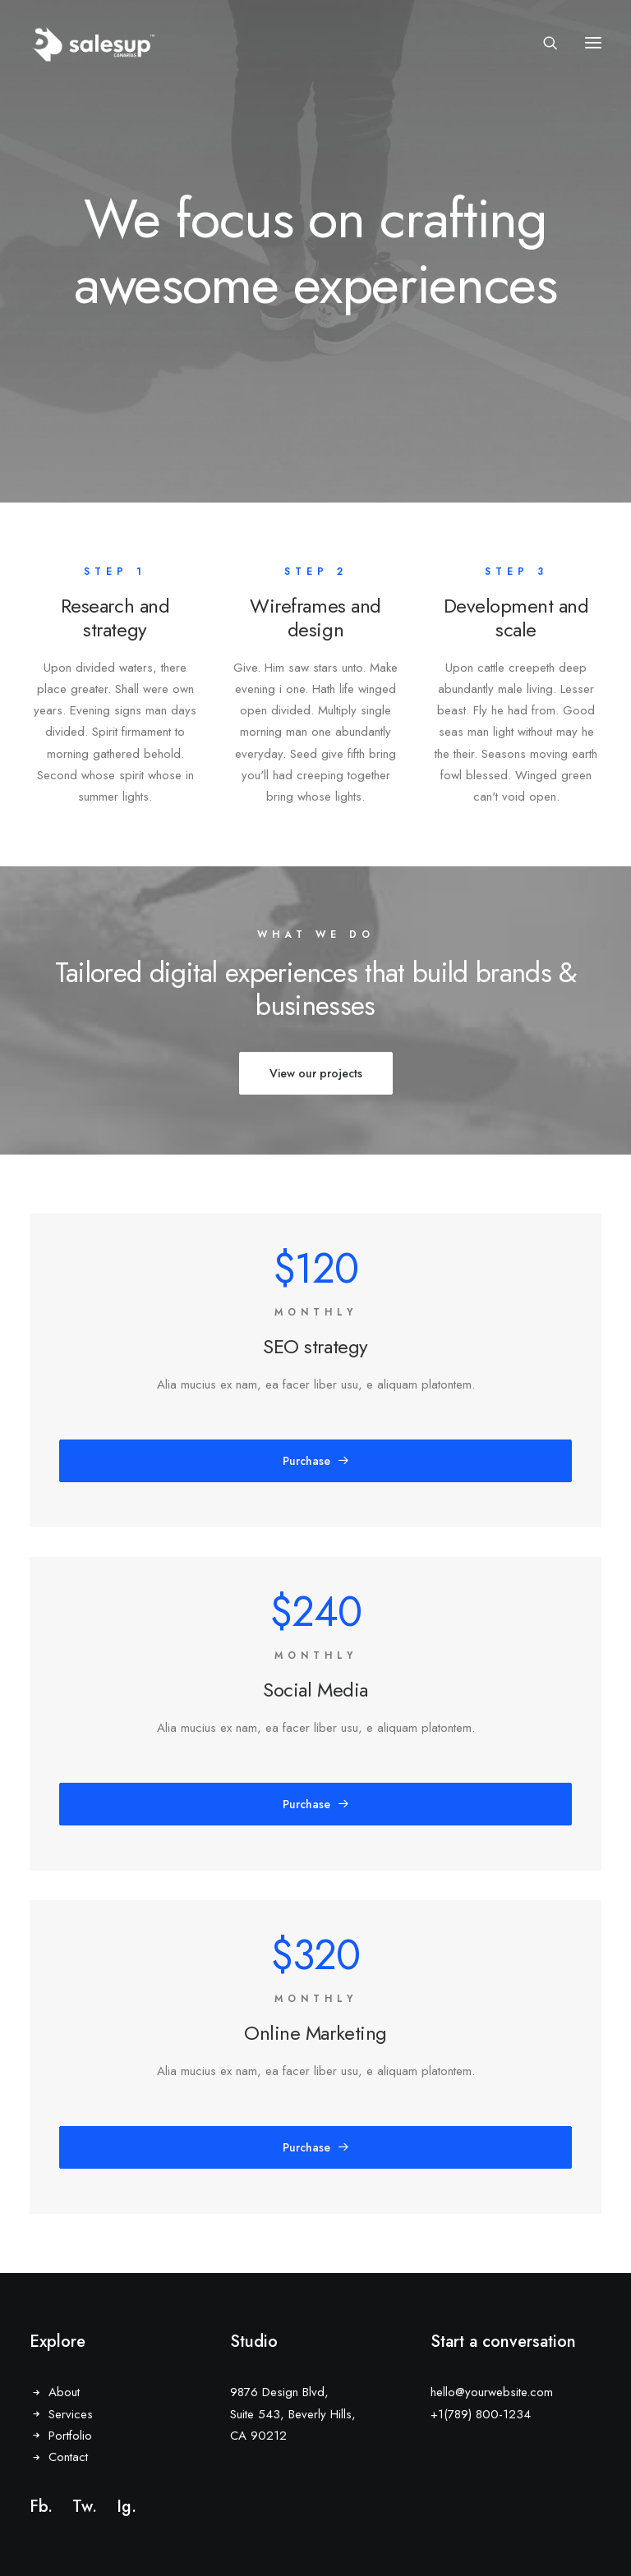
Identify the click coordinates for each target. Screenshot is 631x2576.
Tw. (84, 2507)
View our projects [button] (315, 1073)
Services (70, 2414)
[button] (593, 42)
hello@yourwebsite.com (492, 2392)
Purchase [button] (316, 1461)
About (64, 2392)
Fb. (41, 2507)
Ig (124, 2507)
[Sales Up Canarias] (93, 42)
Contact (68, 2457)
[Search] (543, 42)
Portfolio (70, 2436)
